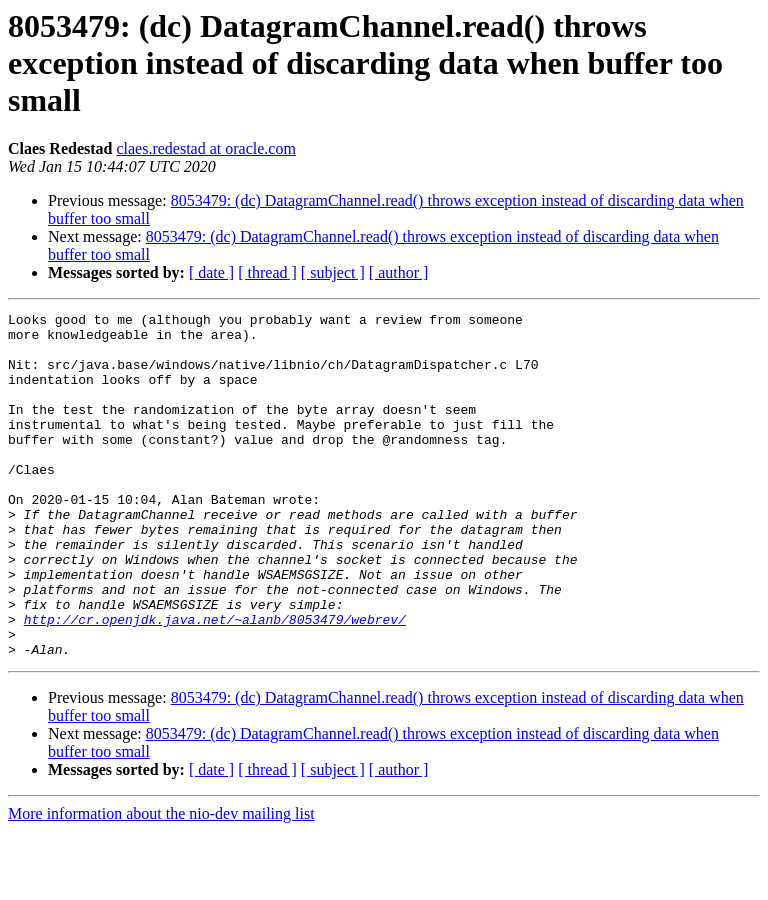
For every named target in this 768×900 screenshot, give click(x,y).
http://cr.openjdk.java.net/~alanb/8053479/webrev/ (215, 682)
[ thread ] (267, 272)
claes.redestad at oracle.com (205, 148)
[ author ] (399, 272)
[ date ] (211, 272)
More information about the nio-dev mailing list (161, 882)
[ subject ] (333, 272)
